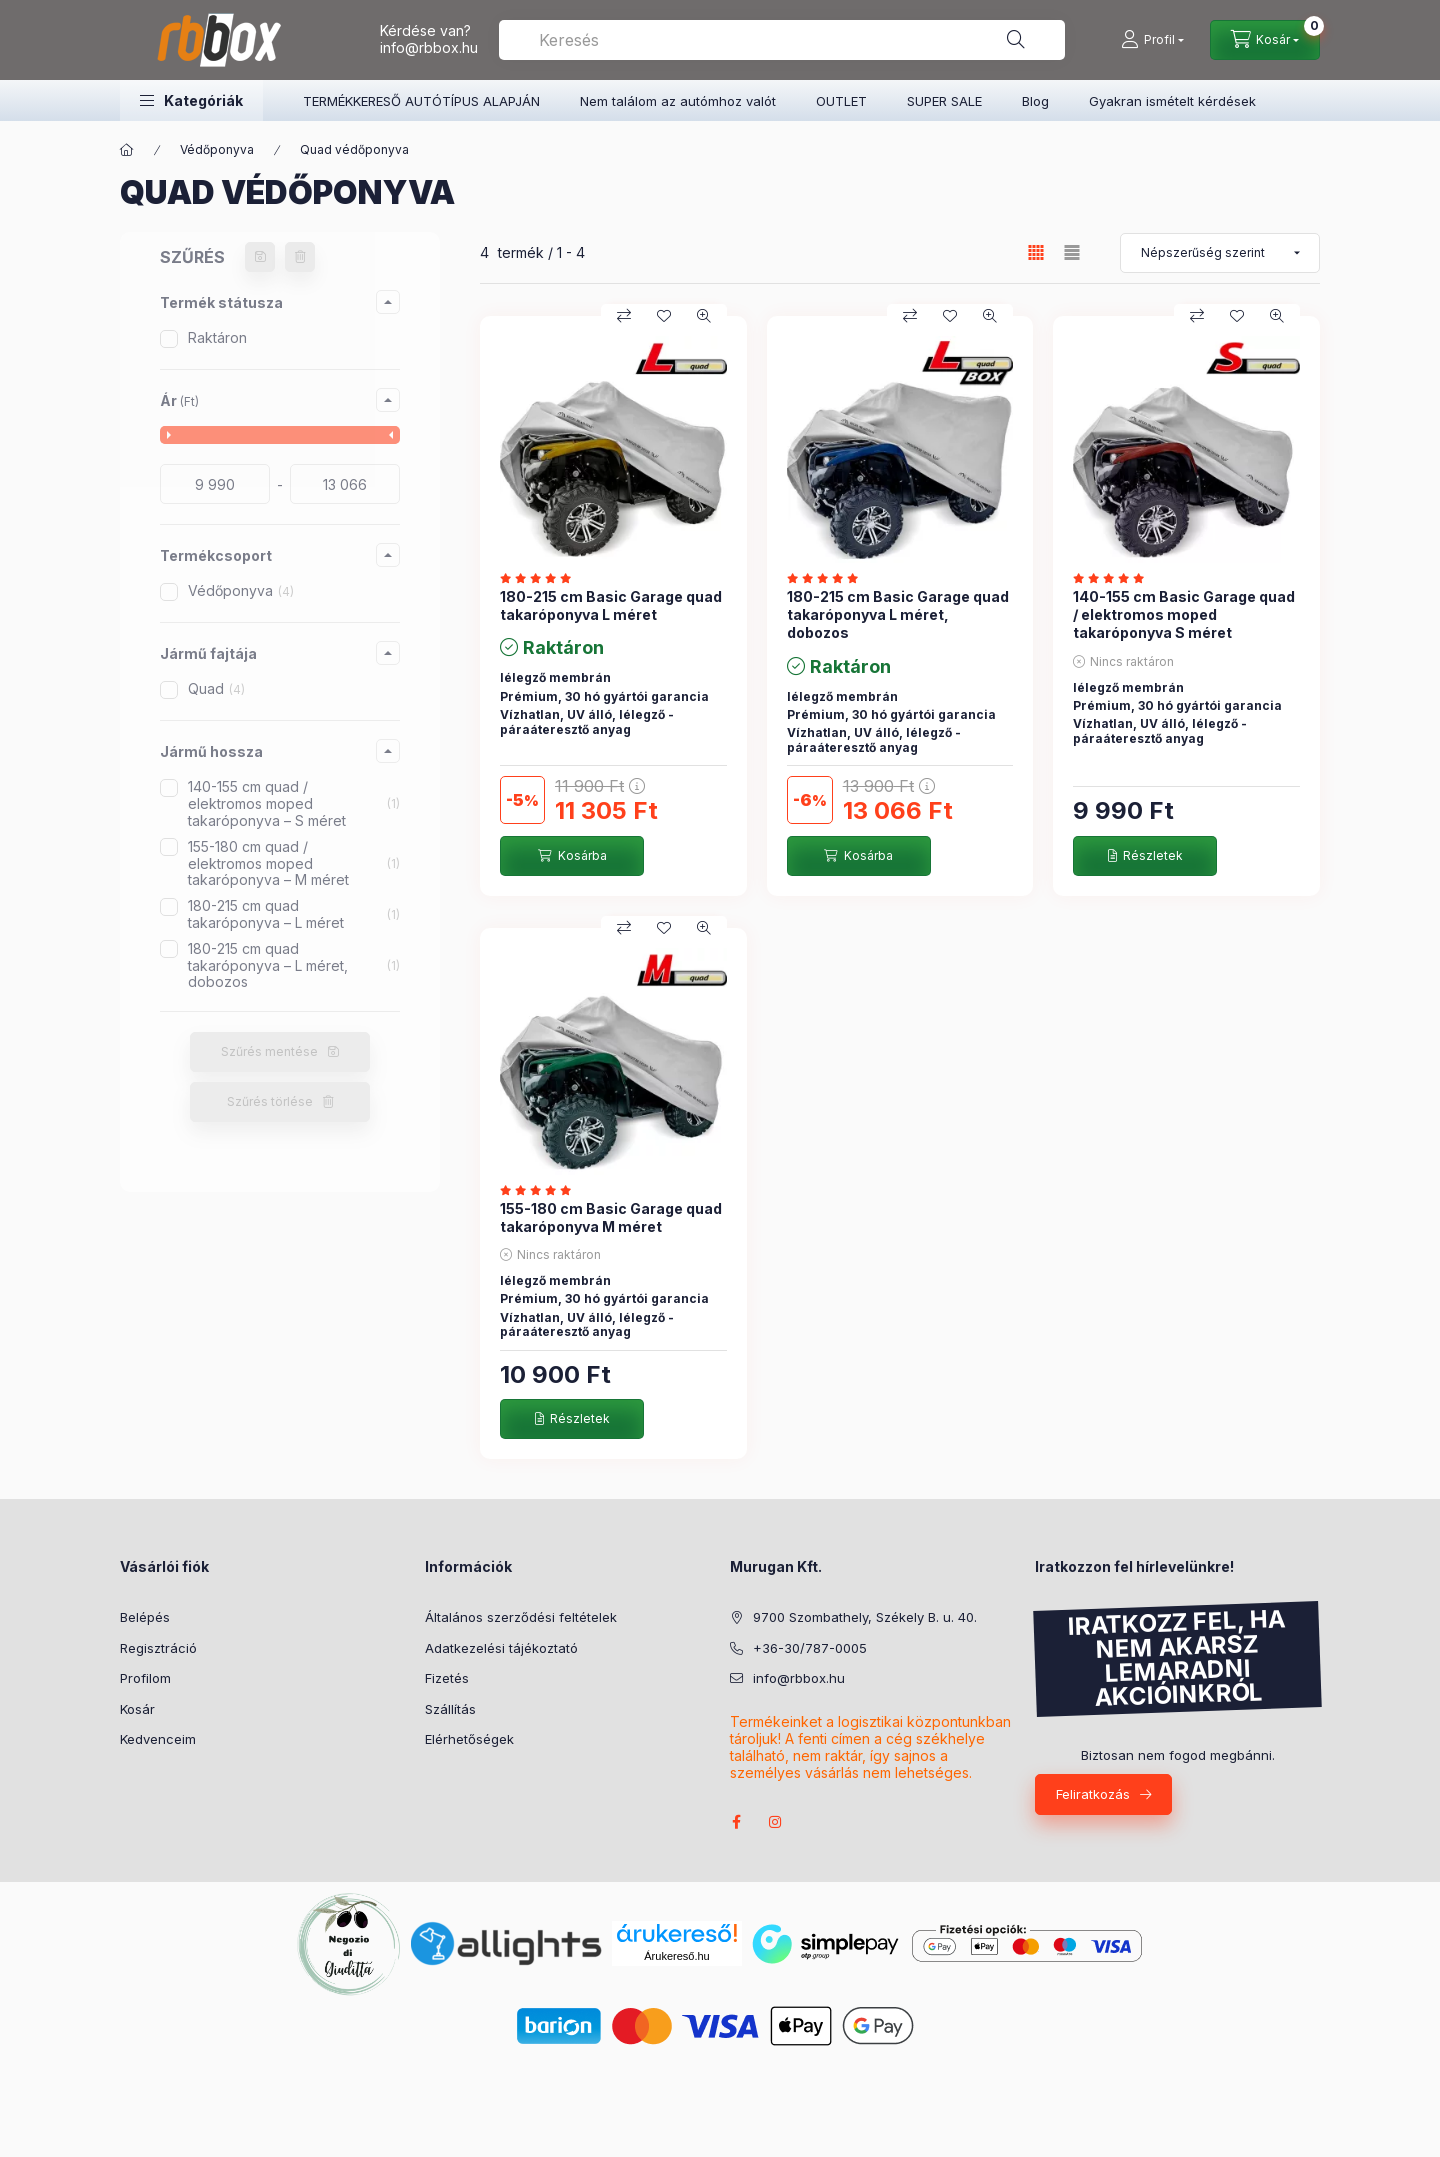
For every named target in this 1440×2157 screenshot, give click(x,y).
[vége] (345, 484)
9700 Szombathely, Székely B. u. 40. (865, 1617)
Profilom (145, 1678)
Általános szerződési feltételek (521, 1617)
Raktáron (217, 337)
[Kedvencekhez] (664, 316)
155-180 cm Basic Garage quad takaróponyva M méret (611, 1217)
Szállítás (450, 1709)
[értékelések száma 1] (540, 578)
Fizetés (447, 1678)
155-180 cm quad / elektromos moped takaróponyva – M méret (294, 863)
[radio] (1072, 252)
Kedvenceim (158, 1739)
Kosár (137, 1709)
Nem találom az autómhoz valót (678, 101)
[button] (191, 100)
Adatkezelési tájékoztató (501, 1648)
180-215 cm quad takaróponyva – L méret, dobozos (294, 965)
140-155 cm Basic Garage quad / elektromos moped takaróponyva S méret (1184, 614)
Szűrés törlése (270, 1101)
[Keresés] (1016, 40)
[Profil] (1152, 40)
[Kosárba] (572, 856)
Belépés (145, 1617)
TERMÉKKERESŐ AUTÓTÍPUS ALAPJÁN (421, 101)
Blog (1035, 101)
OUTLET (841, 101)
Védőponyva (217, 149)
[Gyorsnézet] (704, 316)
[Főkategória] (127, 150)
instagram (776, 1822)
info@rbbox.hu (429, 47)
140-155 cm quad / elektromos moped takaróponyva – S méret (294, 803)
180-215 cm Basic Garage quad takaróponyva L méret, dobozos (898, 614)
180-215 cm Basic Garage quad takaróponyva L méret (611, 605)
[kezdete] (215, 484)
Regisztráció (158, 1648)
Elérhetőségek (469, 1739)
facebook (736, 1822)
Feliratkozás (1093, 1794)
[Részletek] (1145, 856)
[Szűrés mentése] (260, 257)
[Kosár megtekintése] (1265, 40)
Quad (216, 688)
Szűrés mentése (269, 1051)
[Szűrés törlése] (300, 257)
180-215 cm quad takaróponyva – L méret (294, 914)
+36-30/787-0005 (810, 1648)
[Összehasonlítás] (624, 316)
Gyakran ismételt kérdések (1172, 101)
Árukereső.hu (676, 1956)
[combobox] (782, 40)
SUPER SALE (944, 101)
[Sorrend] (1220, 253)
